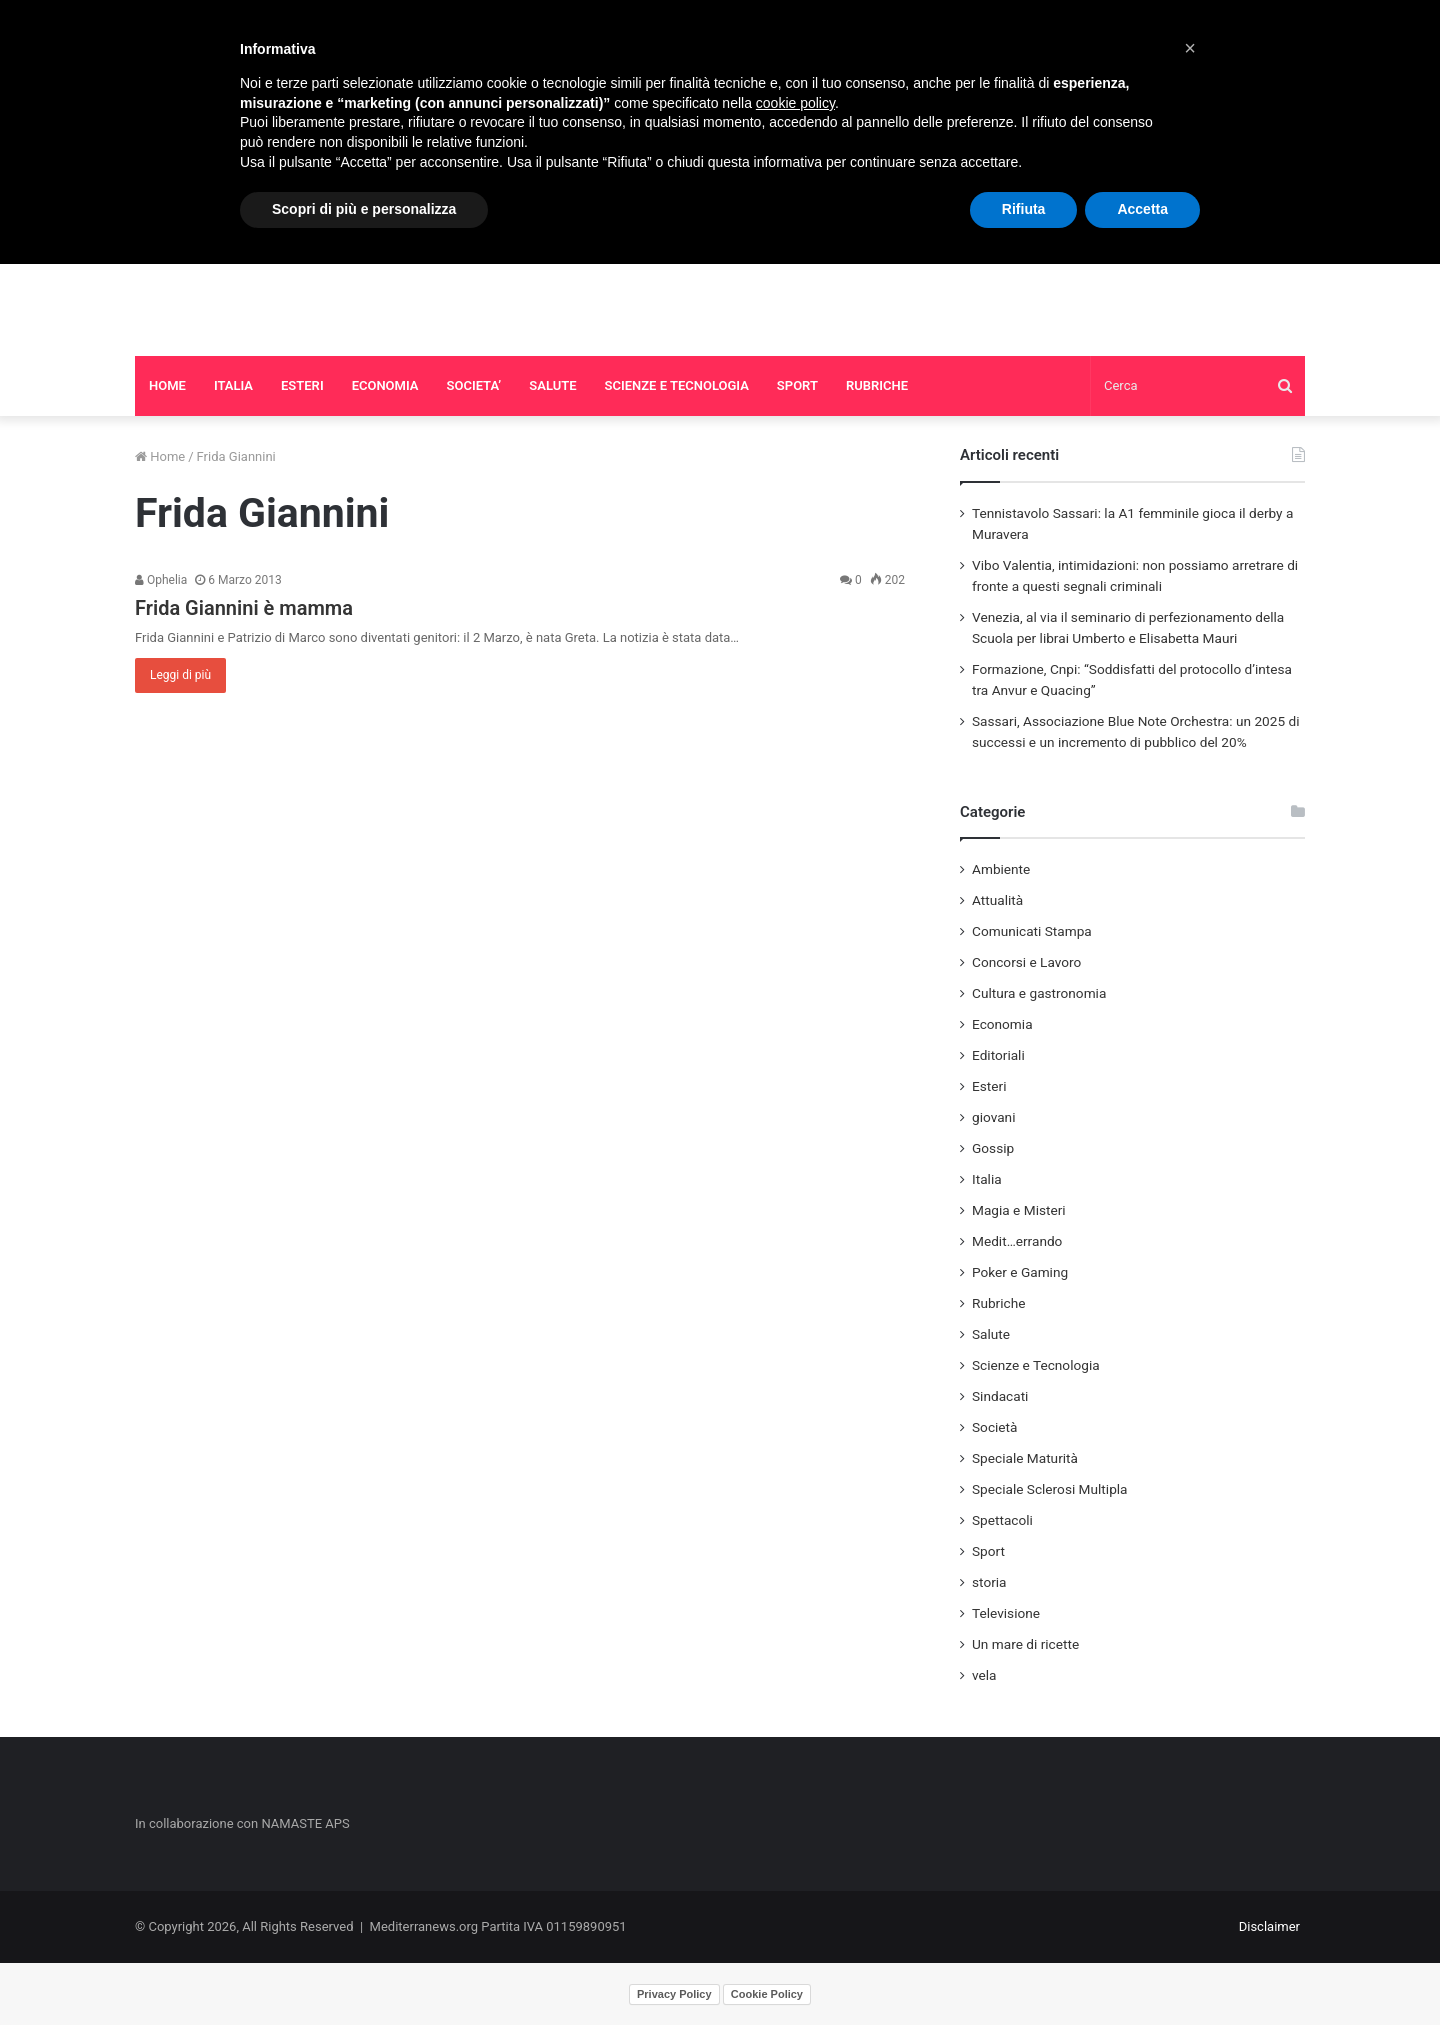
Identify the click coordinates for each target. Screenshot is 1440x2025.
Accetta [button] (1142, 209)
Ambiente (1001, 869)
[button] (1190, 48)
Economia (1002, 1024)
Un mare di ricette (1025, 1644)
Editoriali (998, 1055)
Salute (991, 1334)
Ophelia (161, 580)
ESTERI (302, 385)
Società (994, 1427)
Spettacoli (1002, 1520)
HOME (167, 385)
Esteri (989, 1086)
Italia (987, 1179)
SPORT (797, 385)
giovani (993, 1117)
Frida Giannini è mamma (244, 608)
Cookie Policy (767, 1994)
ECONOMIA (385, 385)
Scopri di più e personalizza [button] (364, 209)
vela (984, 1675)
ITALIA (233, 385)
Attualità (997, 900)
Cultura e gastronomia (1039, 993)
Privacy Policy (674, 1994)
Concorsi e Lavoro (1026, 962)
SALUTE (552, 385)
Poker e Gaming (1020, 1272)
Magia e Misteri (1019, 1210)
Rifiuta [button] (1024, 209)
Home (160, 456)
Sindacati (1000, 1396)
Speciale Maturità (1025, 1458)
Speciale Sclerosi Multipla (1050, 1489)
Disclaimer (1269, 1926)
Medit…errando (1017, 1241)
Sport (988, 1551)
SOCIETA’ (474, 385)
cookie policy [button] (795, 103)
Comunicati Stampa (1032, 931)
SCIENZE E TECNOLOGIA (677, 385)
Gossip (993, 1148)
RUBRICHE (877, 385)
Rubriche (998, 1303)
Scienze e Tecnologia (1036, 1365)
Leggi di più (180, 675)
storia (989, 1582)
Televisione (1006, 1613)
